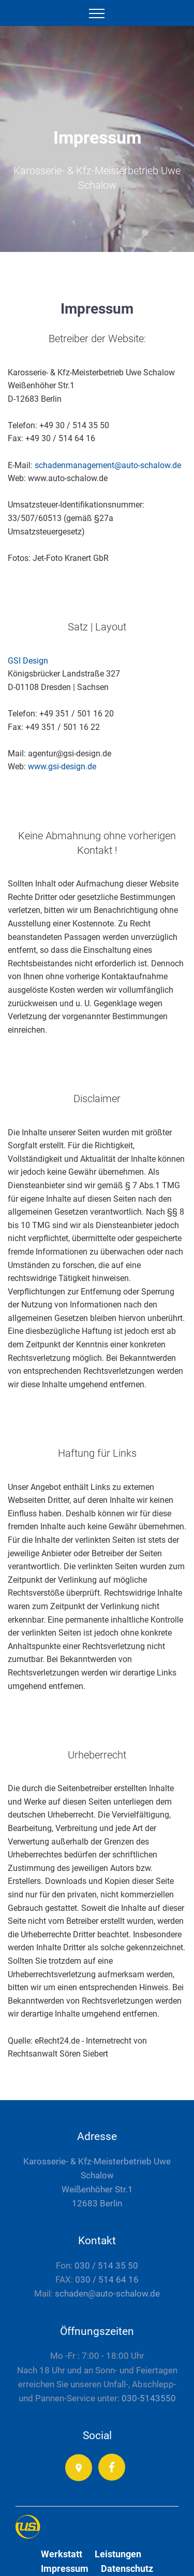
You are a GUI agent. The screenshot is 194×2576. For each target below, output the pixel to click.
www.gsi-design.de (62, 766)
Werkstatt (61, 2554)
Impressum (64, 2568)
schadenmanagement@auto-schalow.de (108, 465)
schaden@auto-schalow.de (106, 2293)
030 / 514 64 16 (107, 2279)
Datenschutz (127, 2568)
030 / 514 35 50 (106, 2265)
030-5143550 (149, 2398)
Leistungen (118, 2554)
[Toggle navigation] (97, 13)
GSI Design (28, 661)
